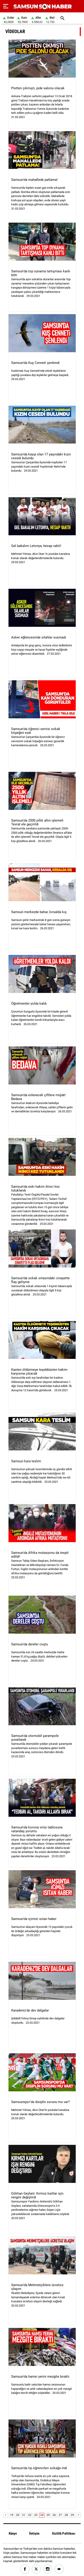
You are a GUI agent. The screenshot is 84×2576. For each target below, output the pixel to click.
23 (35, 2515)
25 (48, 2515)
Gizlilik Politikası (63, 2533)
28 (66, 2515)
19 (11, 2515)
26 (54, 2515)
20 (17, 2515)
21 (23, 2515)
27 (60, 2515)
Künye (13, 2533)
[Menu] (5, 6)
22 (29, 2515)
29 (72, 2515)
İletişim (34, 2533)
